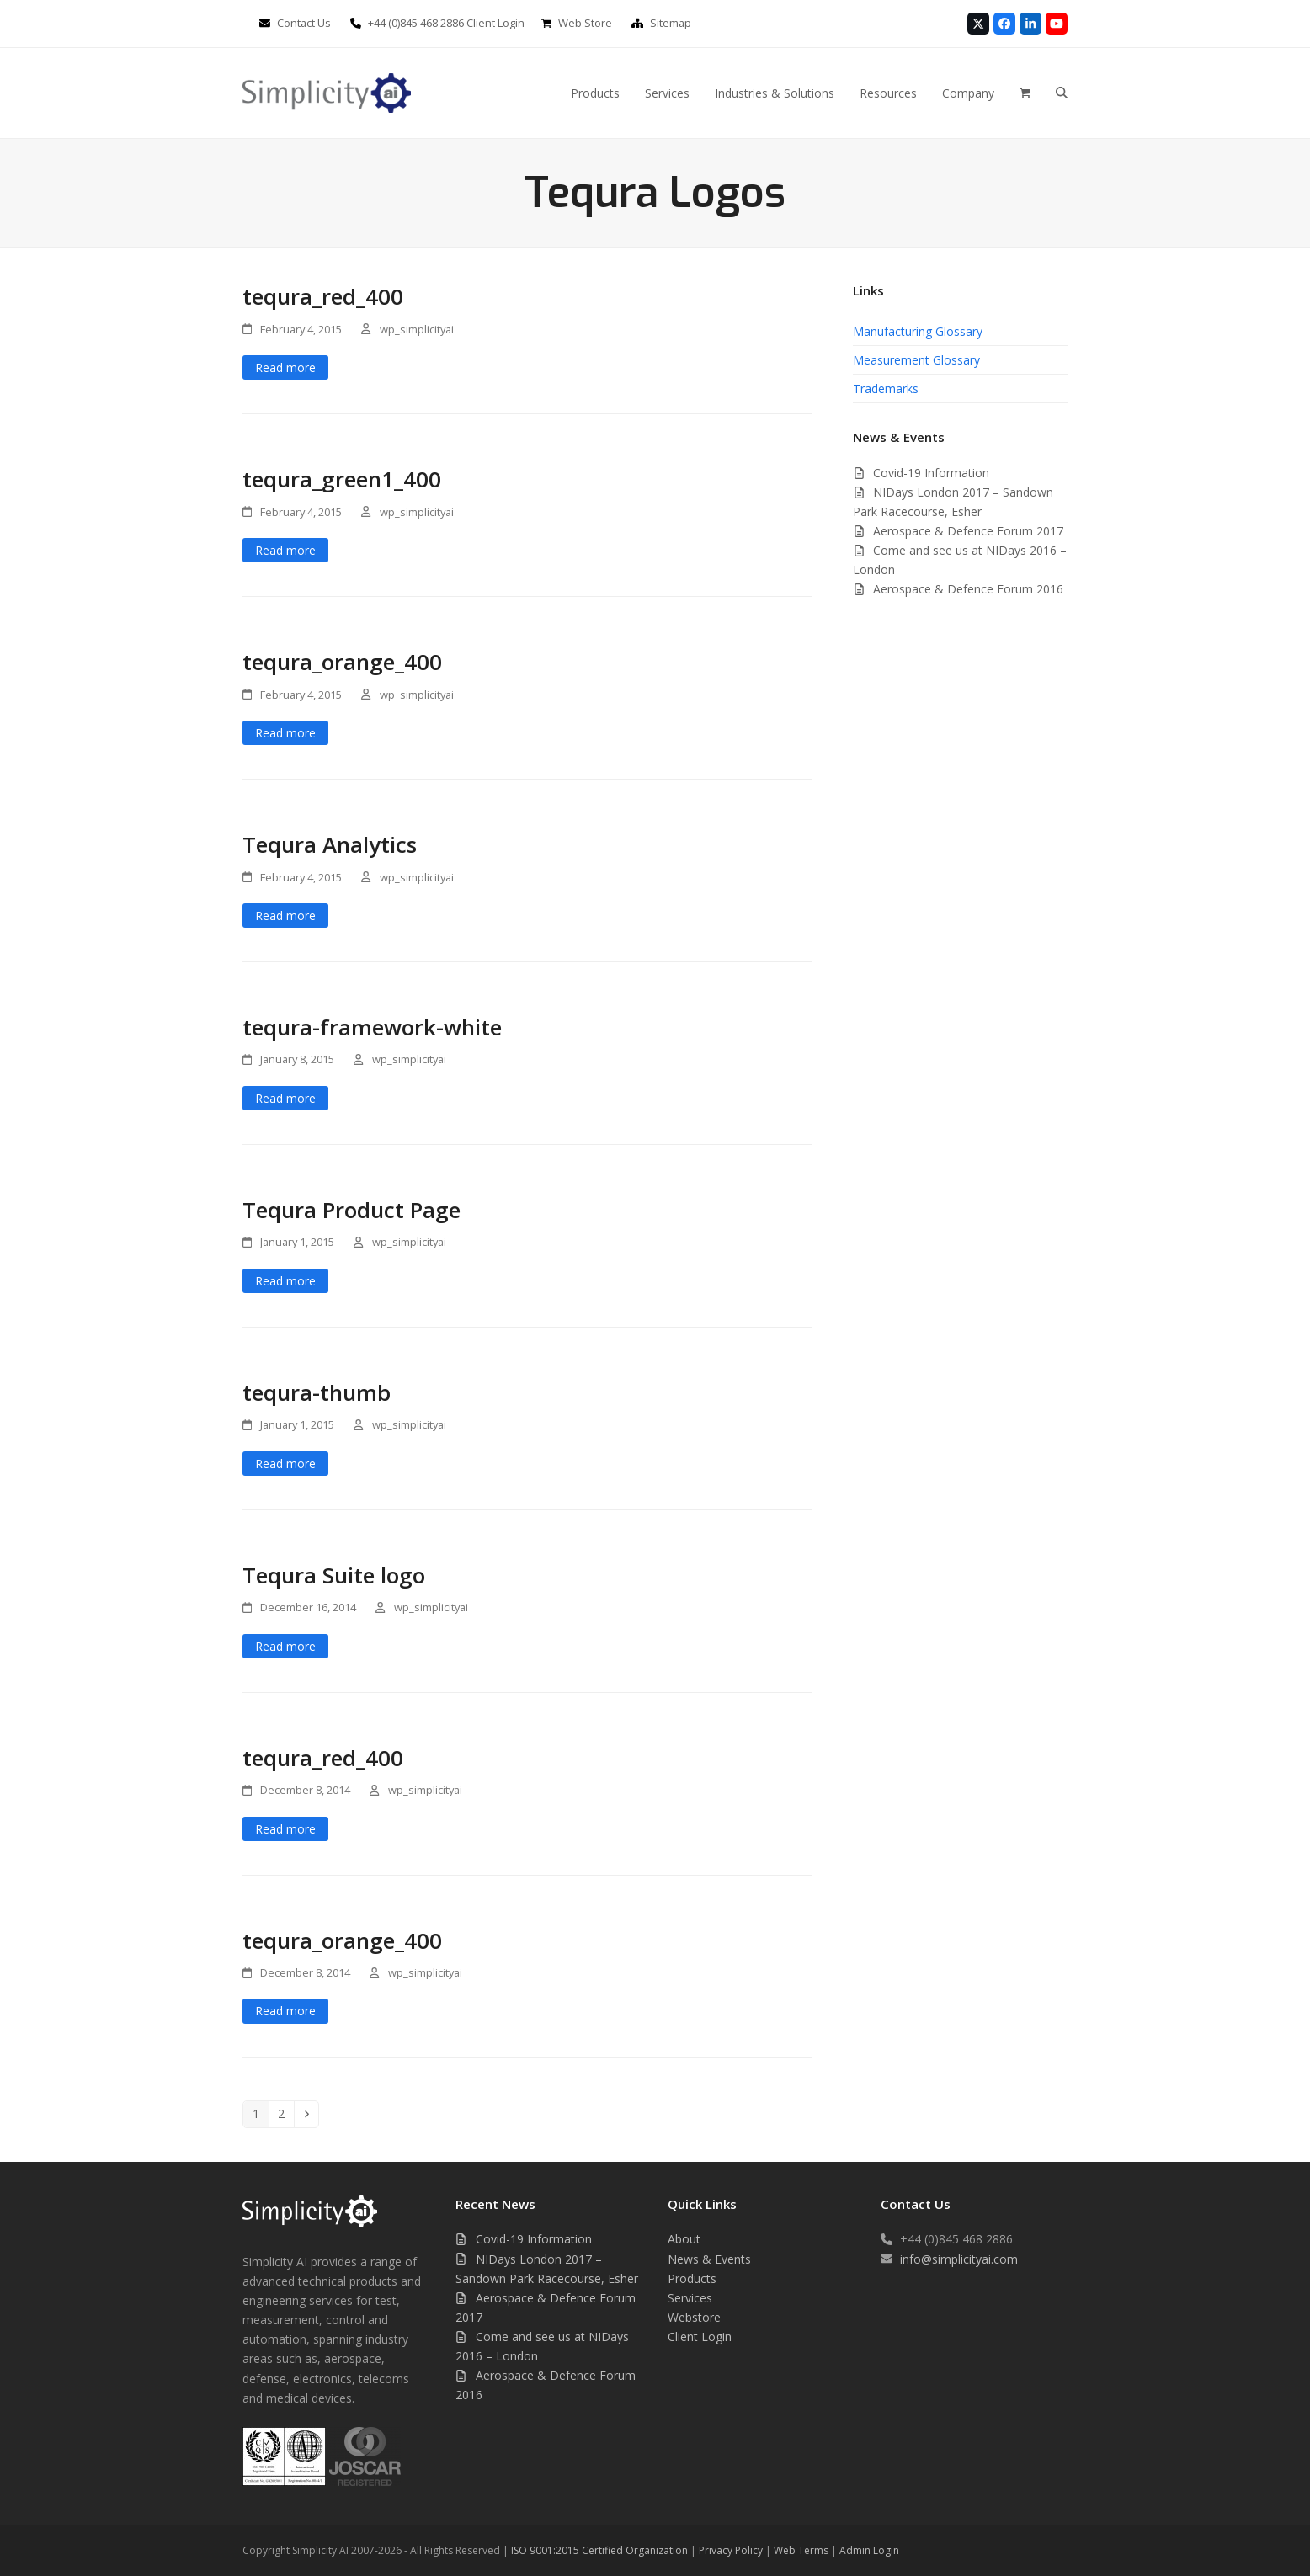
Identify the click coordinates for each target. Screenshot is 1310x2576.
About (684, 2239)
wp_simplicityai (417, 329)
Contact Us (304, 22)
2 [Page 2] (285, 2113)
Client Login (495, 22)
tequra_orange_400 (342, 662)
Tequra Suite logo (333, 1575)
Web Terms (801, 2550)
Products (692, 2278)
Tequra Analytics (329, 844)
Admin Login (869, 2550)
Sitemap (670, 22)
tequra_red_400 (322, 296)
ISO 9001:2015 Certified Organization (599, 2550)
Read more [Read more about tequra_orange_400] (285, 733)
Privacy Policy (731, 2550)
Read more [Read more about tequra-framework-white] (285, 1098)
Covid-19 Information (931, 473)
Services (690, 2298)
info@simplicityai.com (959, 2259)
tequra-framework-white (372, 1027)
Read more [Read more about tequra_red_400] (285, 367)
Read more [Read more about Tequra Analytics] (285, 915)
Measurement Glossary (916, 360)
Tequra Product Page (351, 1210)
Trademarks (886, 389)
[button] (1061, 93)
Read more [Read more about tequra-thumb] (285, 1464)
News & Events (709, 2259)
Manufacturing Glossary (917, 331)
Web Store (585, 22)
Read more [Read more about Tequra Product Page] (285, 1281)
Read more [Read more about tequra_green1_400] (285, 550)
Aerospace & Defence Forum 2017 (968, 531)
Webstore (694, 2317)
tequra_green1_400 (341, 479)
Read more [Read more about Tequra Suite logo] (285, 1646)
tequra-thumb (316, 1392)
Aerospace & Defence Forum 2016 (968, 589)
